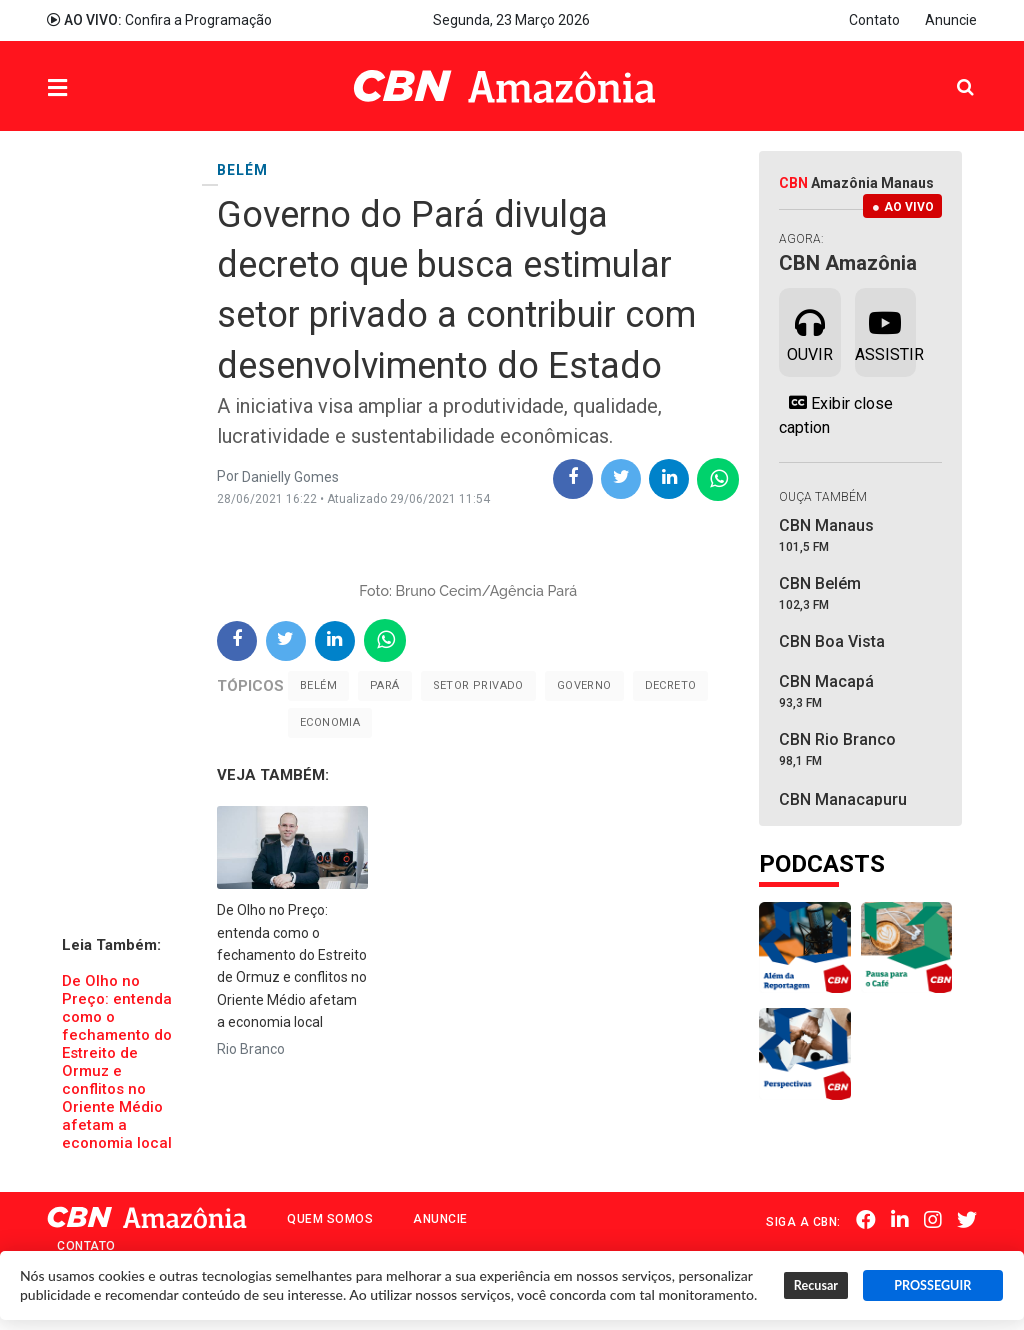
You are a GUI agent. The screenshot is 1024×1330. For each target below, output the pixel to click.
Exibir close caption (836, 415)
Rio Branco (251, 1049)
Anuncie (951, 20)
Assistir (885, 331)
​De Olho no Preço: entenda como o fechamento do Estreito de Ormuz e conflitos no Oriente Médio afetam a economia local (117, 1062)
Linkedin (900, 1220)
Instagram (933, 1220)
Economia (330, 722)
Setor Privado (478, 685)
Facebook (866, 1220)
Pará (385, 685)
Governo (584, 685)
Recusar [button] (816, 1285)
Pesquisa (949, 71)
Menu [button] (98, 88)
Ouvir (810, 331)
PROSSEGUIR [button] (932, 1285)
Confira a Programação (159, 20)
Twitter (967, 1220)
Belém (318, 685)
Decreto (671, 685)
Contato (874, 20)
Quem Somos (330, 1219)
